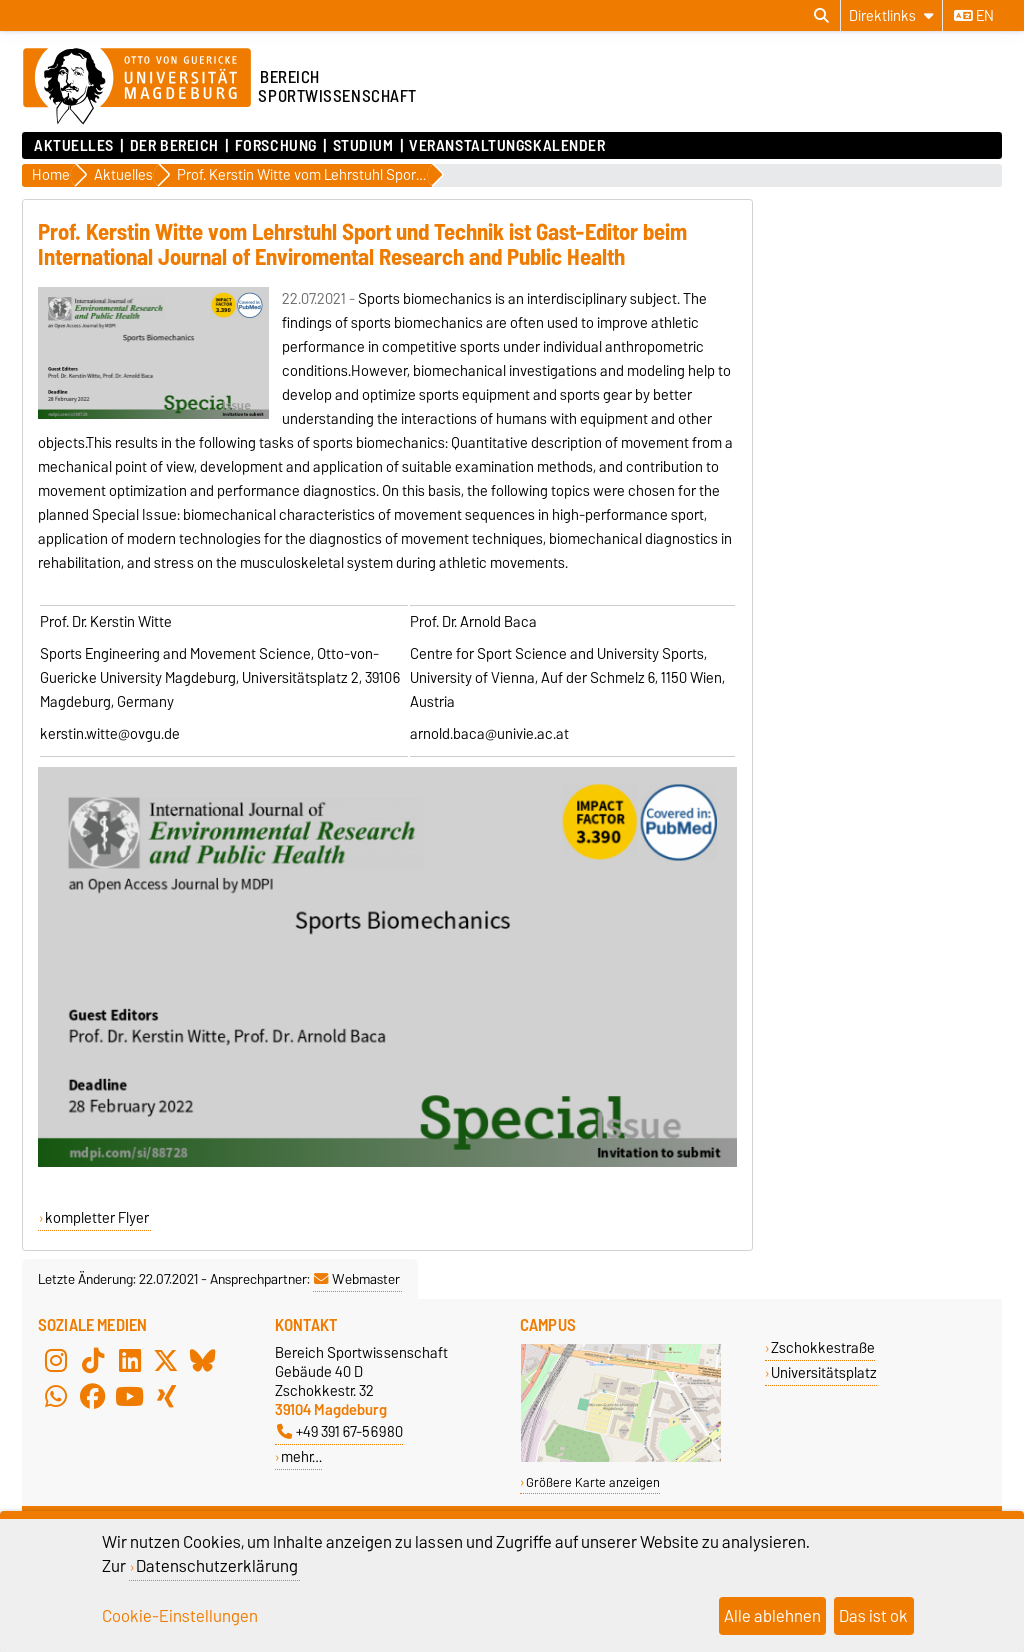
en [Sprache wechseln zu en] (974, 16)
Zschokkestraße (823, 1347)
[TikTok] (93, 1361)
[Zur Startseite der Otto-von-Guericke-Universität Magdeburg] (137, 87)
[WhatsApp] (56, 1397)
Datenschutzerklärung (217, 1566)
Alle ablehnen (772, 1616)
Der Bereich (174, 146)
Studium (363, 146)
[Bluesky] (203, 1361)
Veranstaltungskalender (507, 146)
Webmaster (357, 1279)
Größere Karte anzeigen (593, 1482)
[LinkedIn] (130, 1361)
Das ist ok (873, 1616)
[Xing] (166, 1397)
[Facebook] (93, 1397)
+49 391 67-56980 (340, 1431)
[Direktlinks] (891, 15)
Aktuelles (74, 146)
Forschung (276, 146)
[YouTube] (130, 1397)
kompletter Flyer (97, 1218)
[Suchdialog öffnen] (821, 16)
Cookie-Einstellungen (180, 1616)
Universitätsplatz (824, 1372)
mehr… (301, 1456)
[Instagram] (56, 1361)
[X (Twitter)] (166, 1361)
